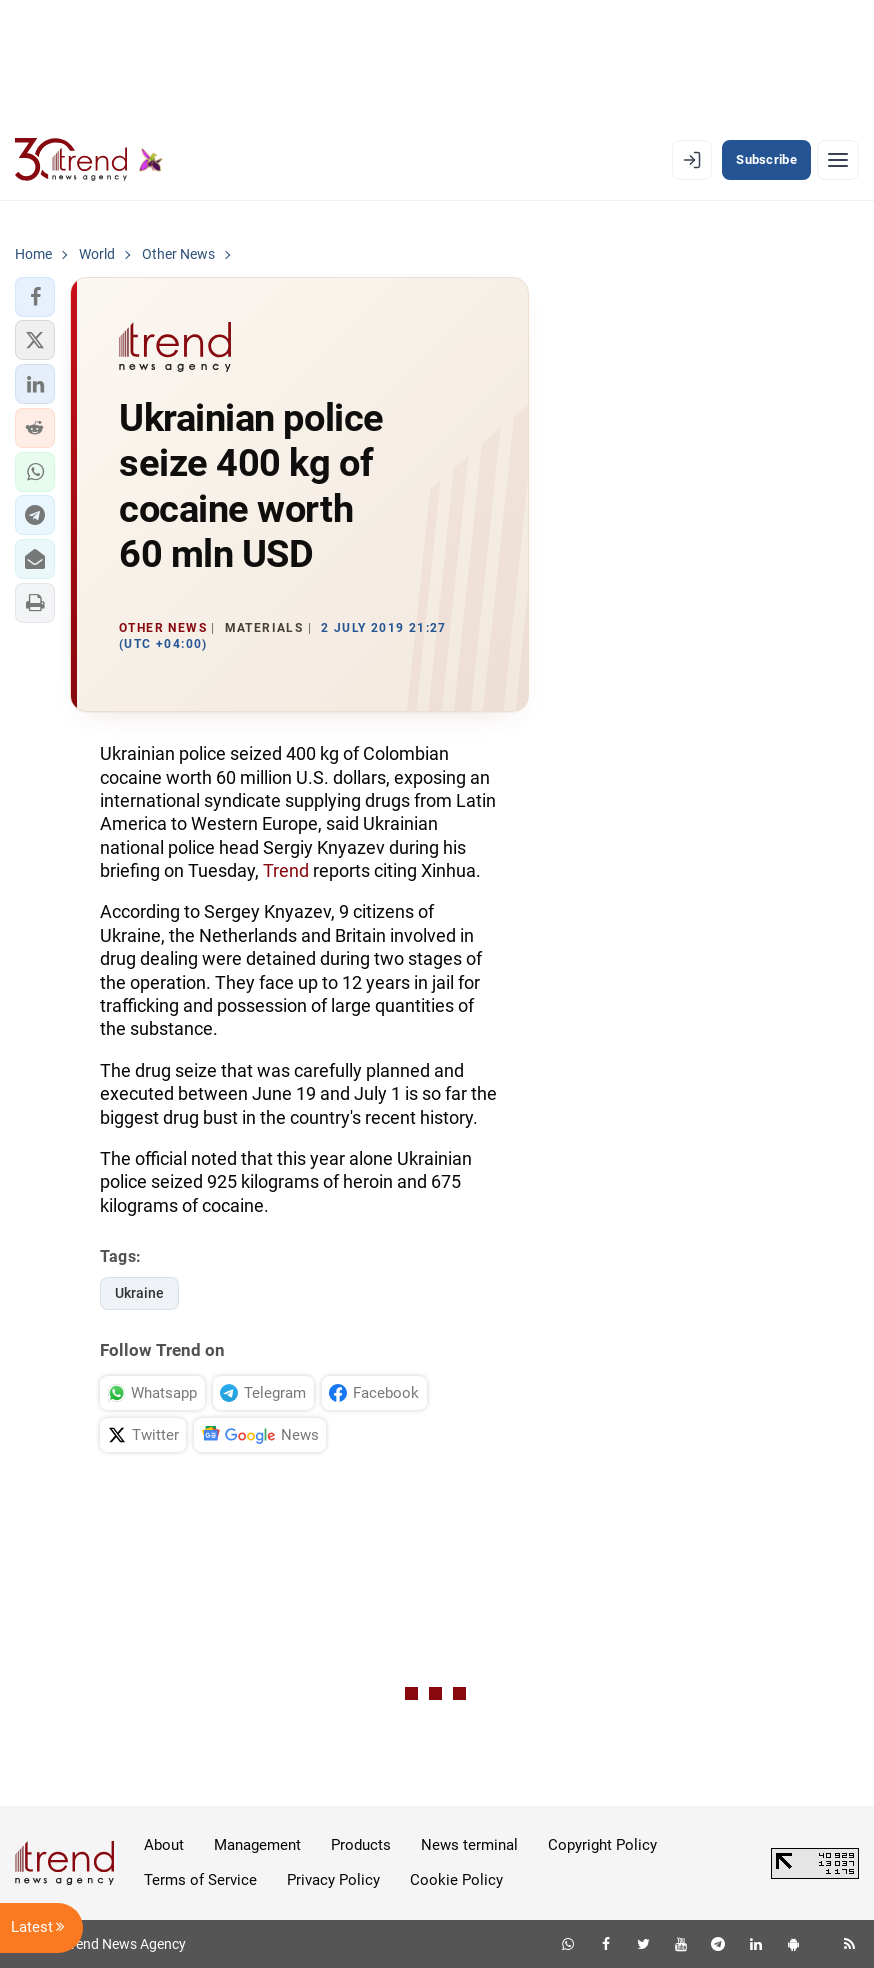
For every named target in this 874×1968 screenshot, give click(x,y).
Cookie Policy (456, 1880)
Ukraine (139, 1293)
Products (361, 1845)
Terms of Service (200, 1880)
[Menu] (838, 160)
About (164, 1845)
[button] (35, 297)
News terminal (469, 1845)
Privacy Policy (333, 1880)
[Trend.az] (89, 160)
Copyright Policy (602, 1845)
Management (257, 1845)
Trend (286, 870)
